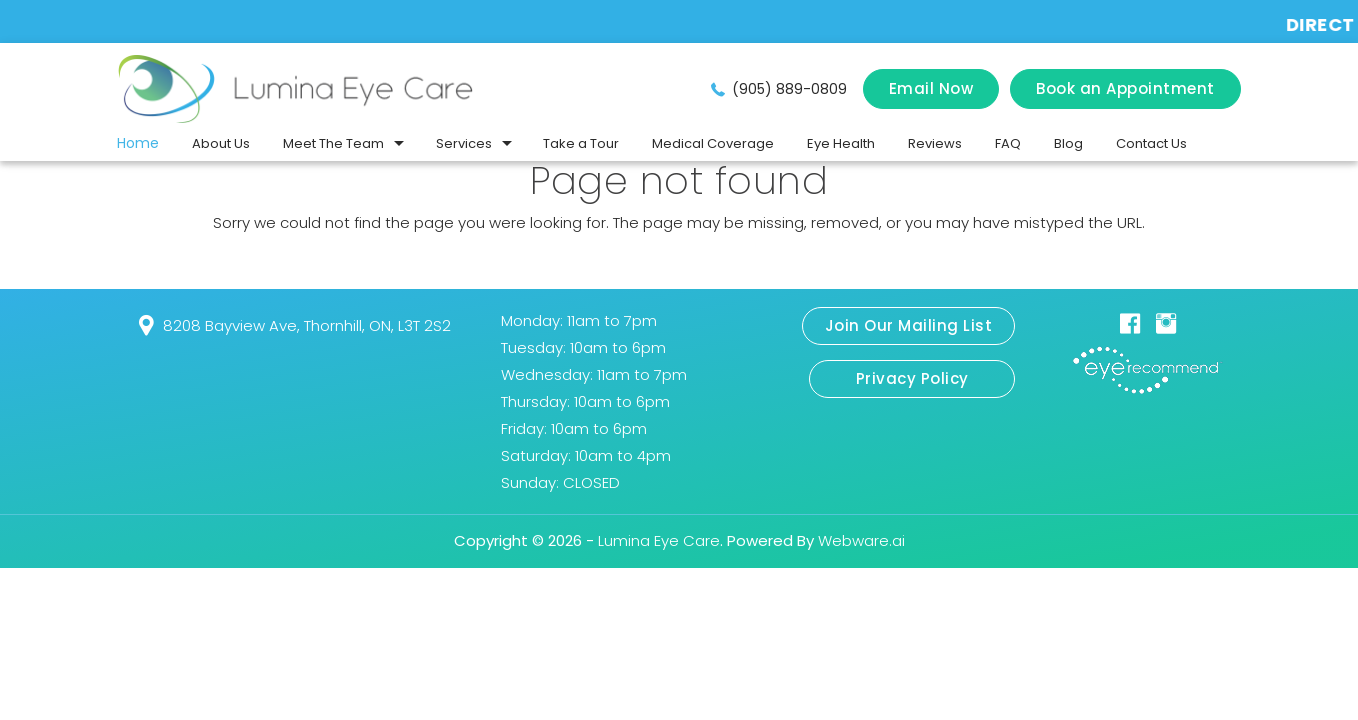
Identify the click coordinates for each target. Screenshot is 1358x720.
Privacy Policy (912, 378)
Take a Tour (581, 143)
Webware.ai (861, 540)
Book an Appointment (1125, 88)
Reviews (935, 143)
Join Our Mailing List (909, 325)
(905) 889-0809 (789, 89)
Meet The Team (333, 143)
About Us (221, 143)
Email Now (931, 88)
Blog (1068, 143)
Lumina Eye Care (659, 540)
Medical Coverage (713, 143)
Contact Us (1151, 143)
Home (138, 143)
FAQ (1008, 143)
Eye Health (841, 143)
